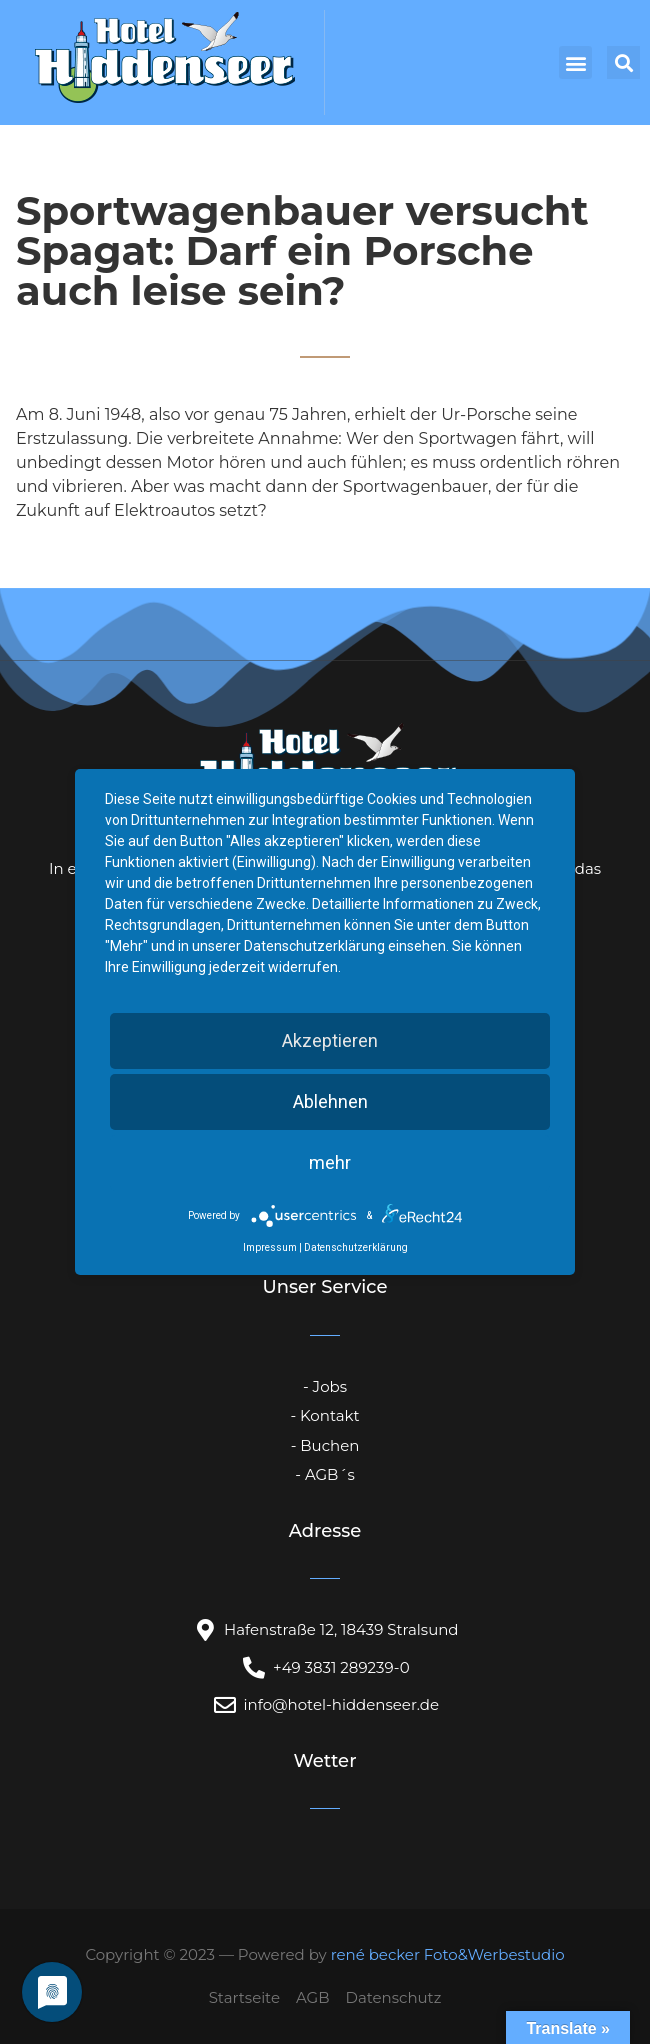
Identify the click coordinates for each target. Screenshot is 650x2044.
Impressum (270, 1247)
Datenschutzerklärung (356, 1247)
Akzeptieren (330, 1040)
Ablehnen (330, 1101)
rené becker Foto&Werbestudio (448, 1954)
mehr (330, 1162)
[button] (575, 62)
